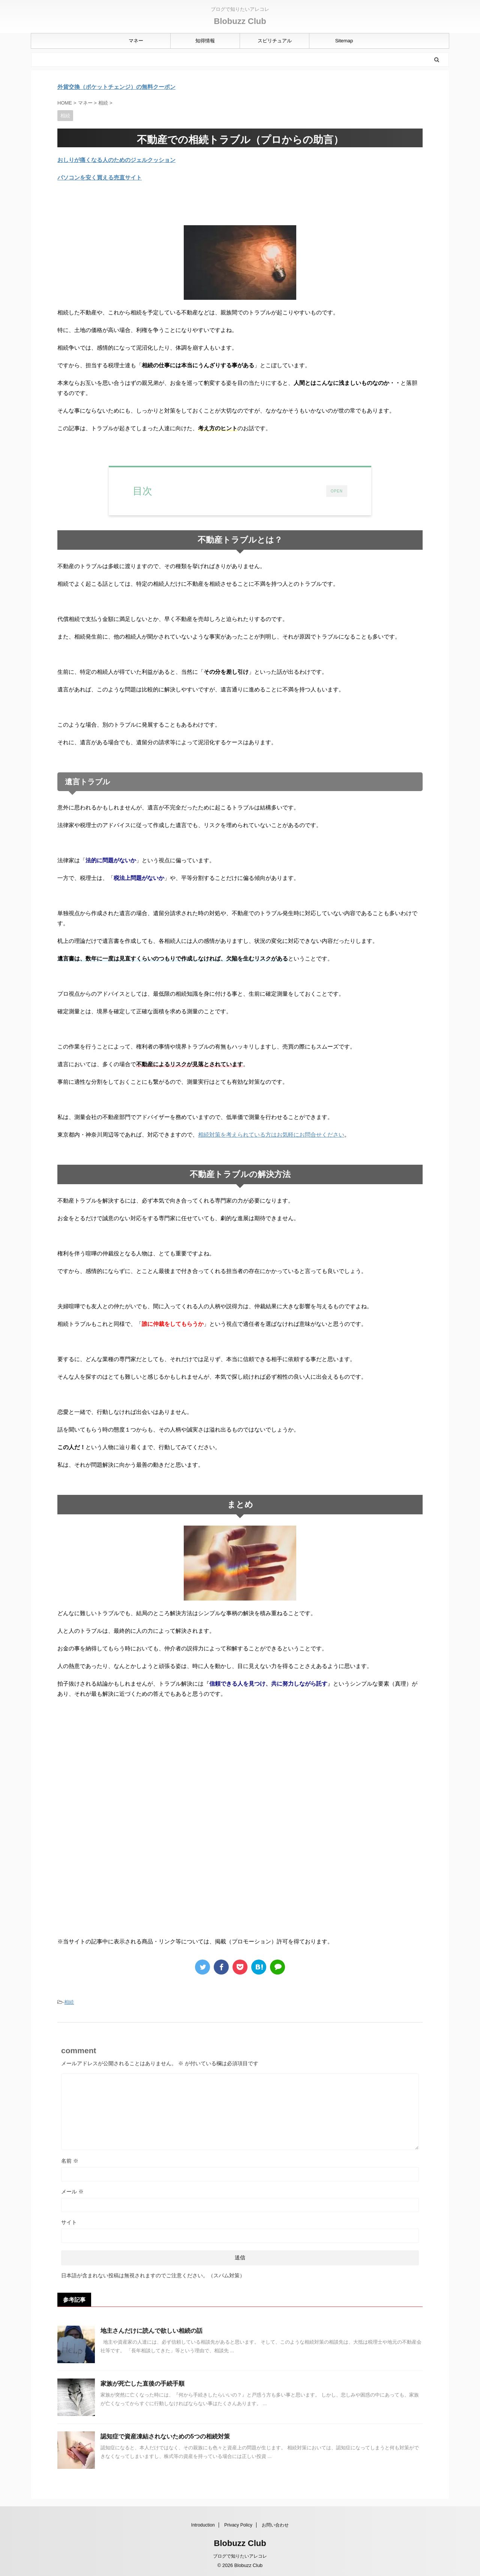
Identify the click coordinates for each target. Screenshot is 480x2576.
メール (72, 2192)
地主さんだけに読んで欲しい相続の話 (151, 2331)
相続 (69, 2002)
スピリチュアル (275, 40)
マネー (136, 40)
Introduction (203, 2525)
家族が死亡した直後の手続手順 (142, 2383)
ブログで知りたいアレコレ (240, 2556)
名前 (69, 2161)
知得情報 (205, 40)
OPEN (337, 491)
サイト (69, 2222)
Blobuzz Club (240, 21)
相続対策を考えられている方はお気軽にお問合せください (271, 1134)
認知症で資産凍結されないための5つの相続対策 (165, 2436)
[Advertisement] (120, 1766)
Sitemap (344, 40)
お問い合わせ (275, 2525)
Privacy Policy (238, 2525)
